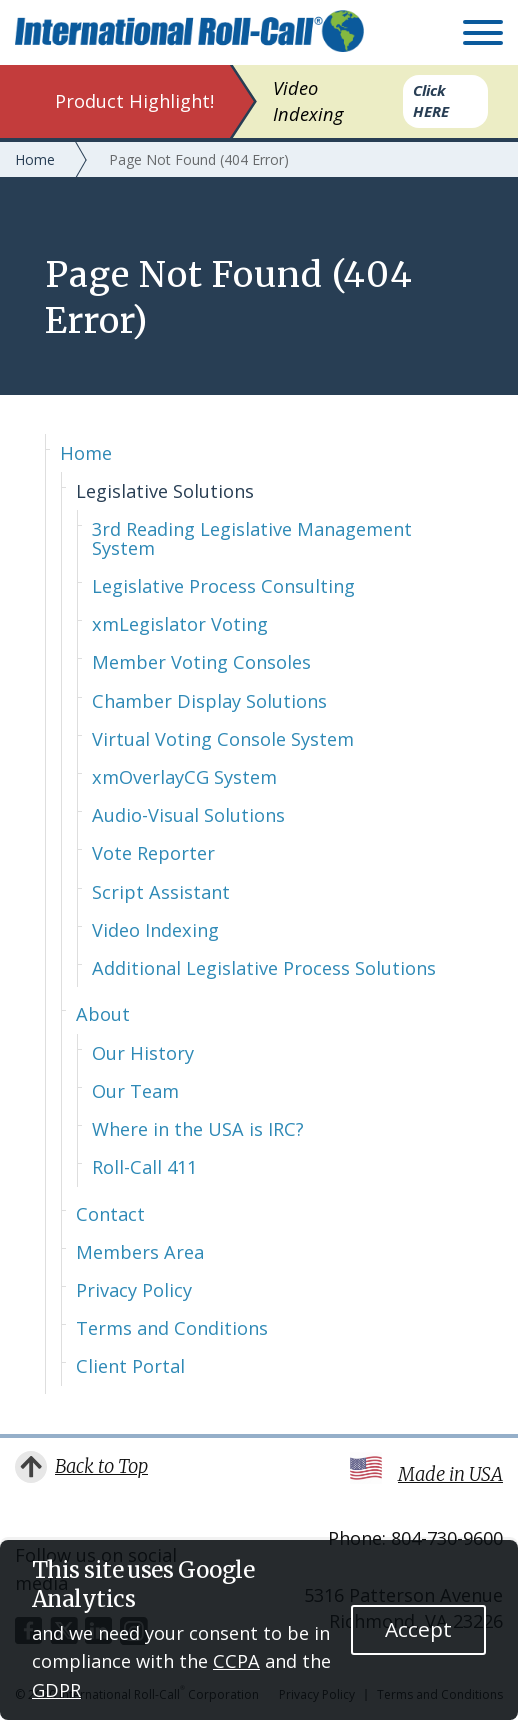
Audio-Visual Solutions (188, 815)
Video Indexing (155, 930)
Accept (418, 1629)
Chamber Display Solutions (209, 701)
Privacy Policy (134, 1290)
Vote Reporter (153, 853)
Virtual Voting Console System (223, 739)
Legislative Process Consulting (223, 586)
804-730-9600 (447, 1538)
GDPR (56, 1690)
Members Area (140, 1252)
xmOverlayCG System (184, 777)
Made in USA (450, 1474)
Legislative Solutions (165, 491)
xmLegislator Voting (180, 624)
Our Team (135, 1091)
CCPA (236, 1661)
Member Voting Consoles (201, 662)
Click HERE (431, 100)
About (103, 1014)
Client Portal (130, 1366)
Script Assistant (161, 892)
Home (86, 453)
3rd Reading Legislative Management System (252, 538)
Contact (110, 1214)
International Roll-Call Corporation (189, 31)
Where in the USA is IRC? (198, 1129)
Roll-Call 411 (144, 1167)
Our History (143, 1053)
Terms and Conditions (172, 1328)
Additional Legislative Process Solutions (264, 968)
